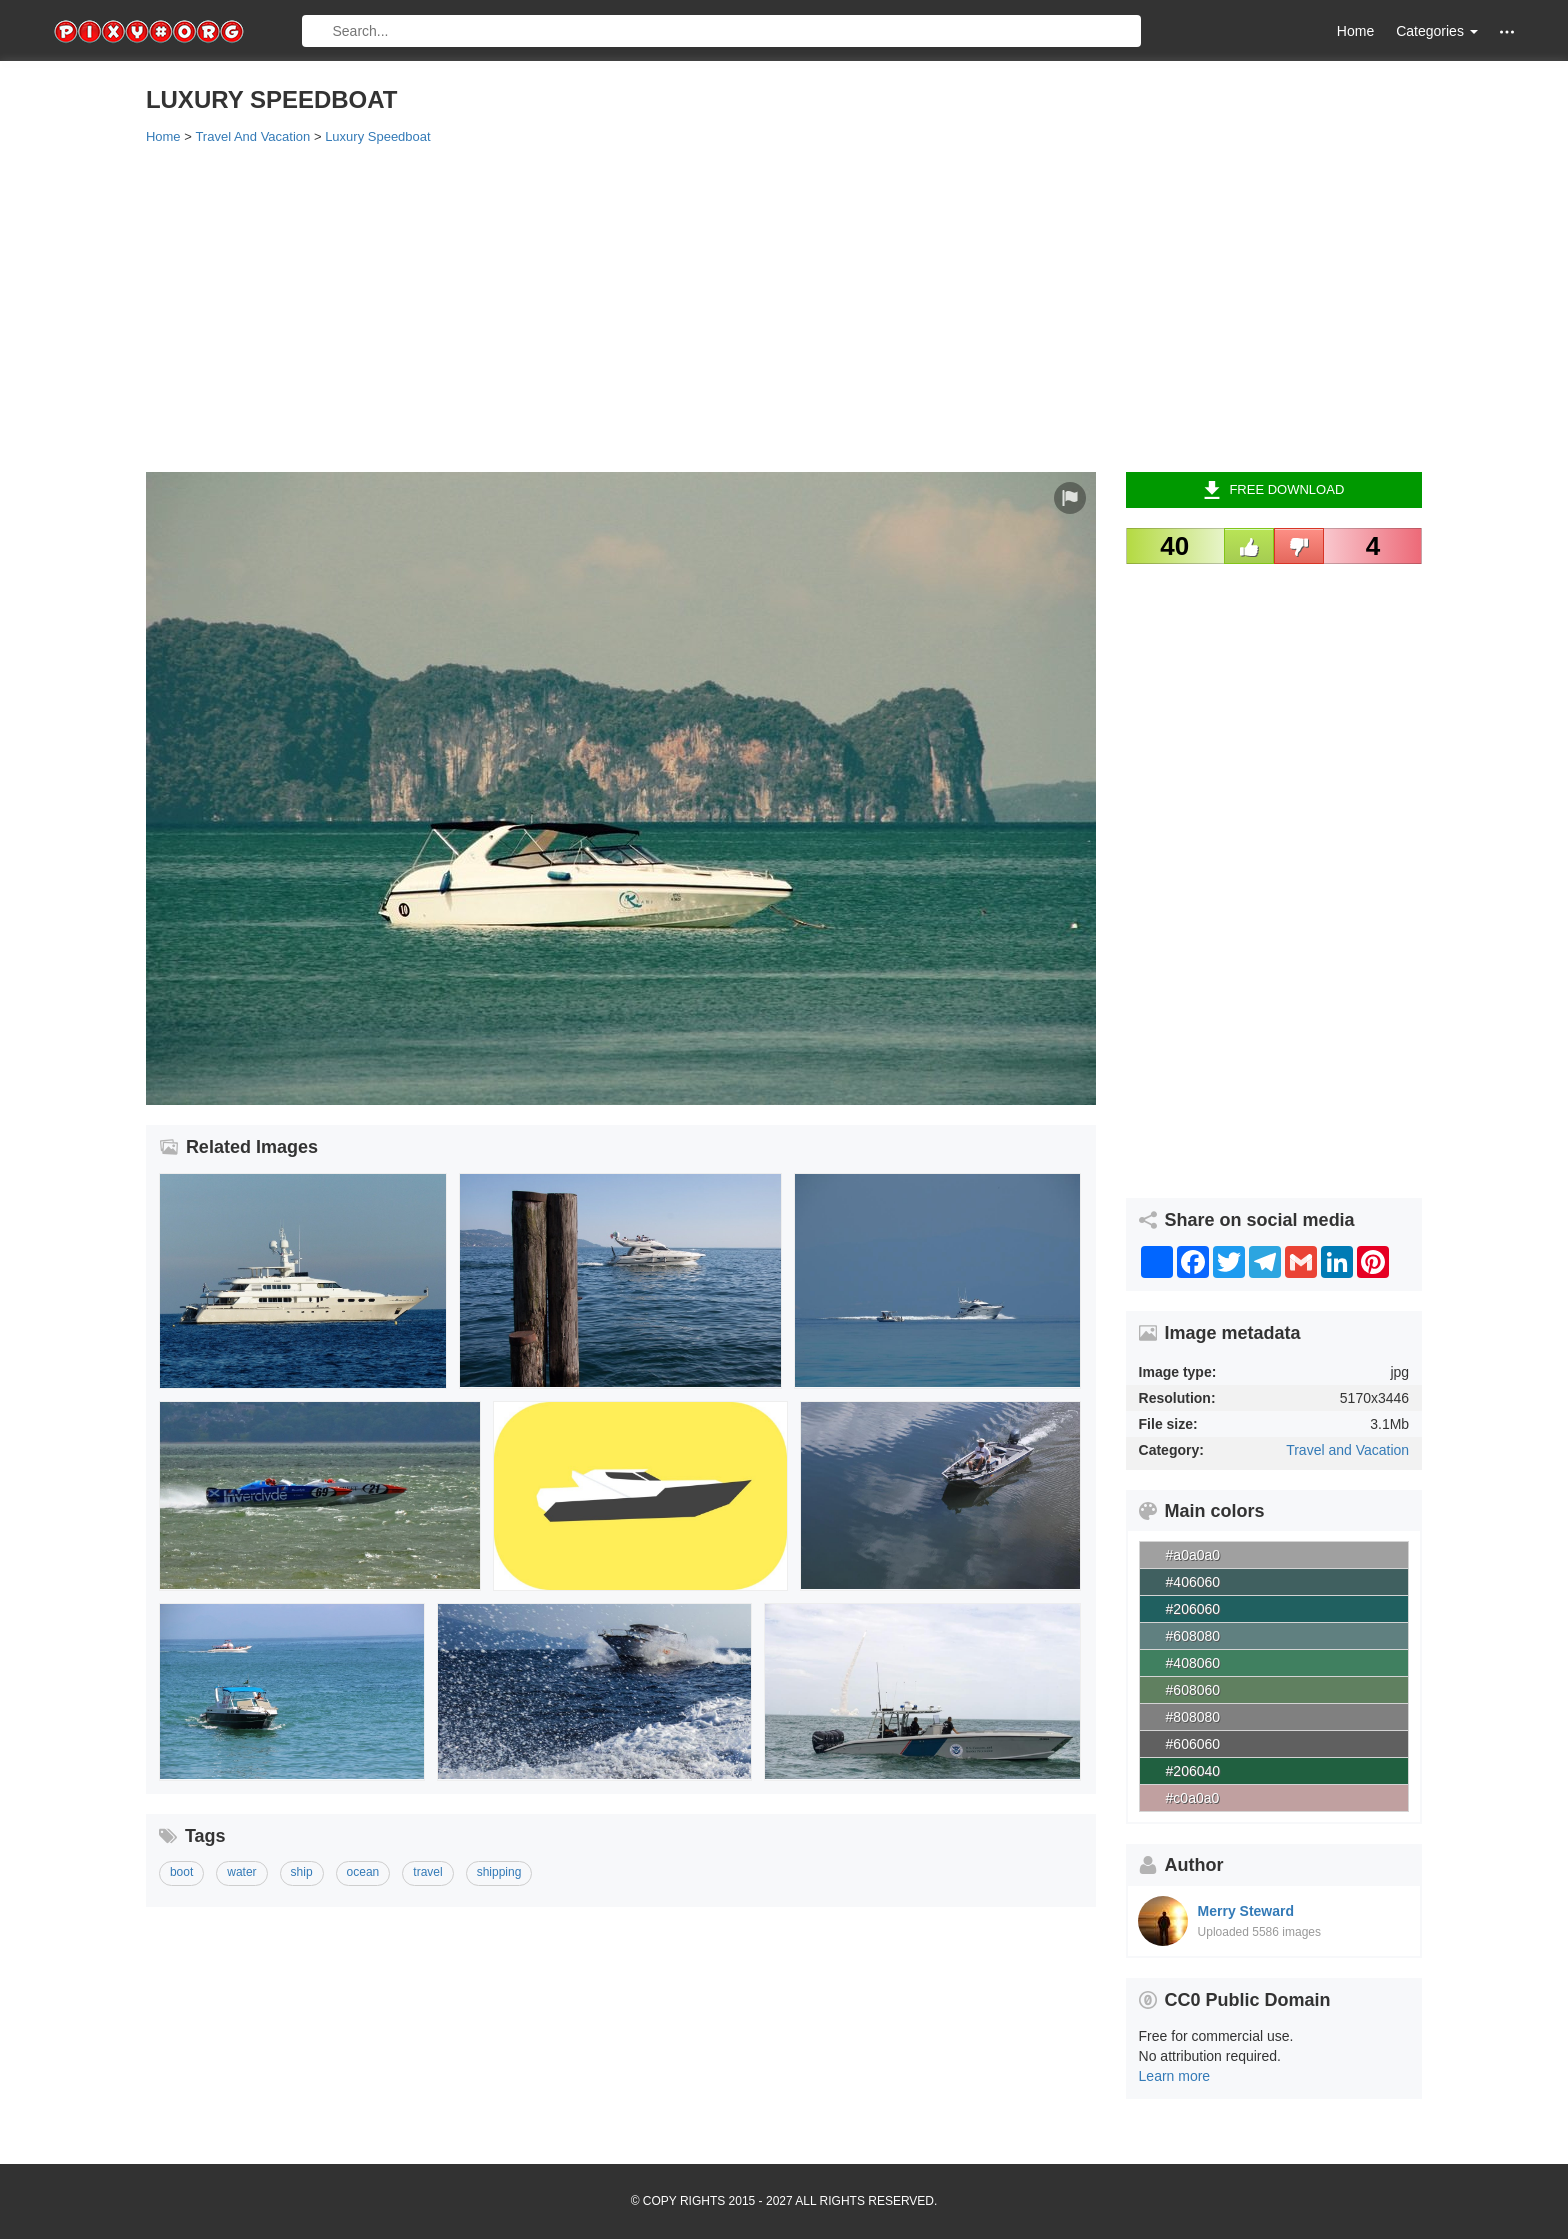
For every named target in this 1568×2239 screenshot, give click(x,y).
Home (1355, 31)
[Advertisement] (746, 307)
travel (427, 1872)
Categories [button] (1437, 31)
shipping (499, 1872)
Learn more (1175, 2076)
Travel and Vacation (1347, 1450)
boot (181, 1872)
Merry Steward (1246, 1911)
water (241, 1872)
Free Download (1273, 490)
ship (302, 1872)
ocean (363, 1872)
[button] (1507, 31)
